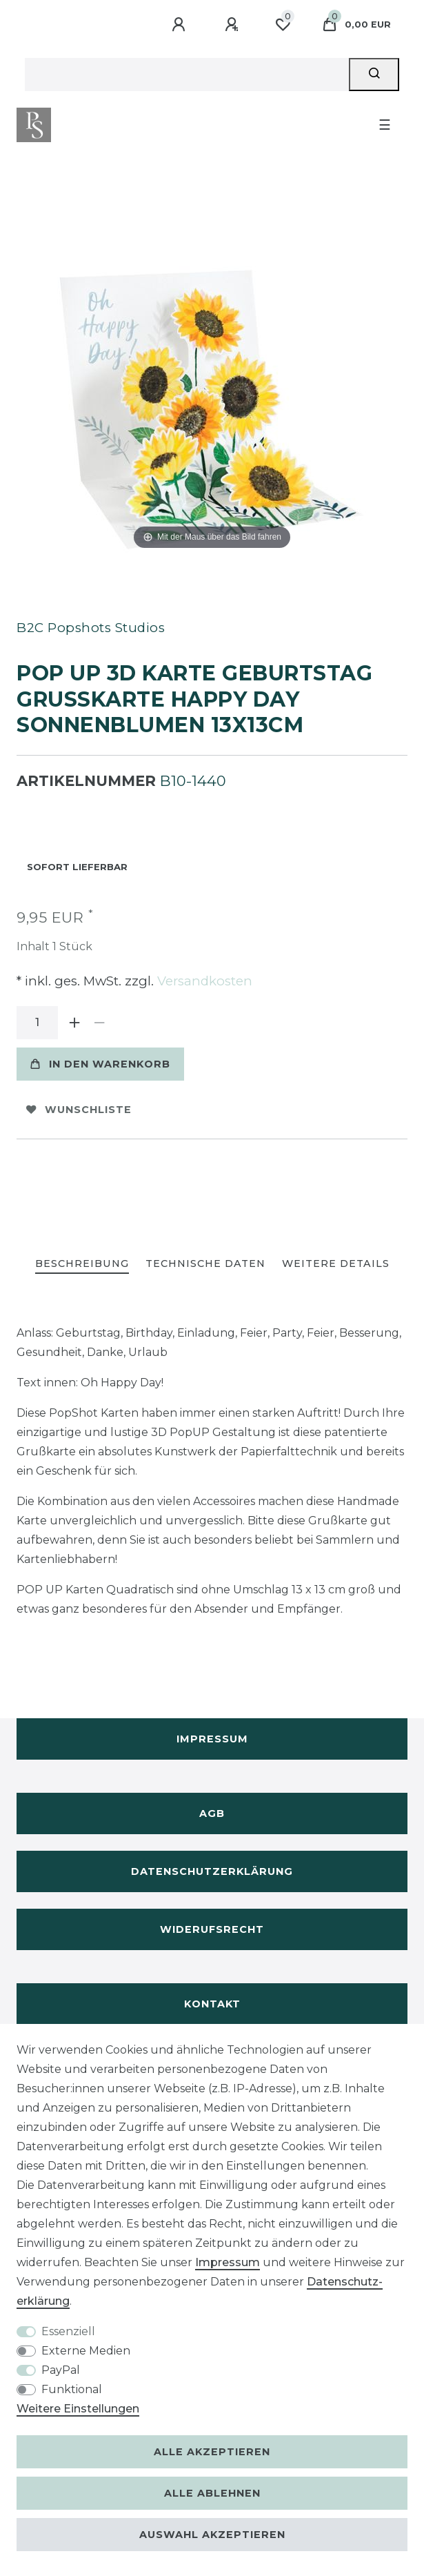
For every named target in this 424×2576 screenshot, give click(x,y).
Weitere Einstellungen (78, 2408)
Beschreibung (82, 1263)
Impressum (212, 1739)
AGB (212, 1813)
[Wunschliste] (282, 25)
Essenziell (68, 2331)
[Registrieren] (233, 25)
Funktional (71, 2389)
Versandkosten (203, 981)
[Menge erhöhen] (74, 1022)
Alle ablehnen (212, 2493)
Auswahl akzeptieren (212, 2534)
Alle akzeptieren (212, 2452)
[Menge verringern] (99, 1022)
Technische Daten (205, 1263)
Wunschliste (79, 1109)
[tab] (82, 1264)
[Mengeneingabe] (37, 1022)
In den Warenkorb (100, 1064)
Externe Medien (85, 2350)
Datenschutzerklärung (212, 1871)
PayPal (60, 2370)
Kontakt (212, 2004)
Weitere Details (336, 1263)
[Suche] (374, 74)
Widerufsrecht (212, 1929)
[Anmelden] (180, 25)
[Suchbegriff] (187, 74)
